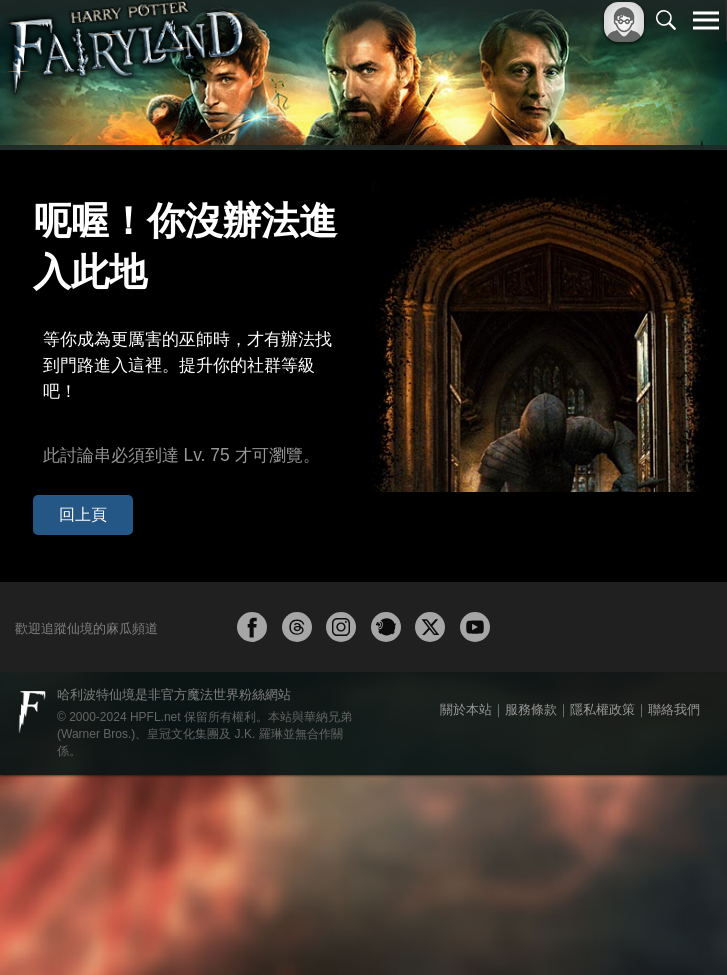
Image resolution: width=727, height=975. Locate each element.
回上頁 (68, 412)
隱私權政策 (602, 909)
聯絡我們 (674, 909)
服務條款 (531, 909)
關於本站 (466, 909)
